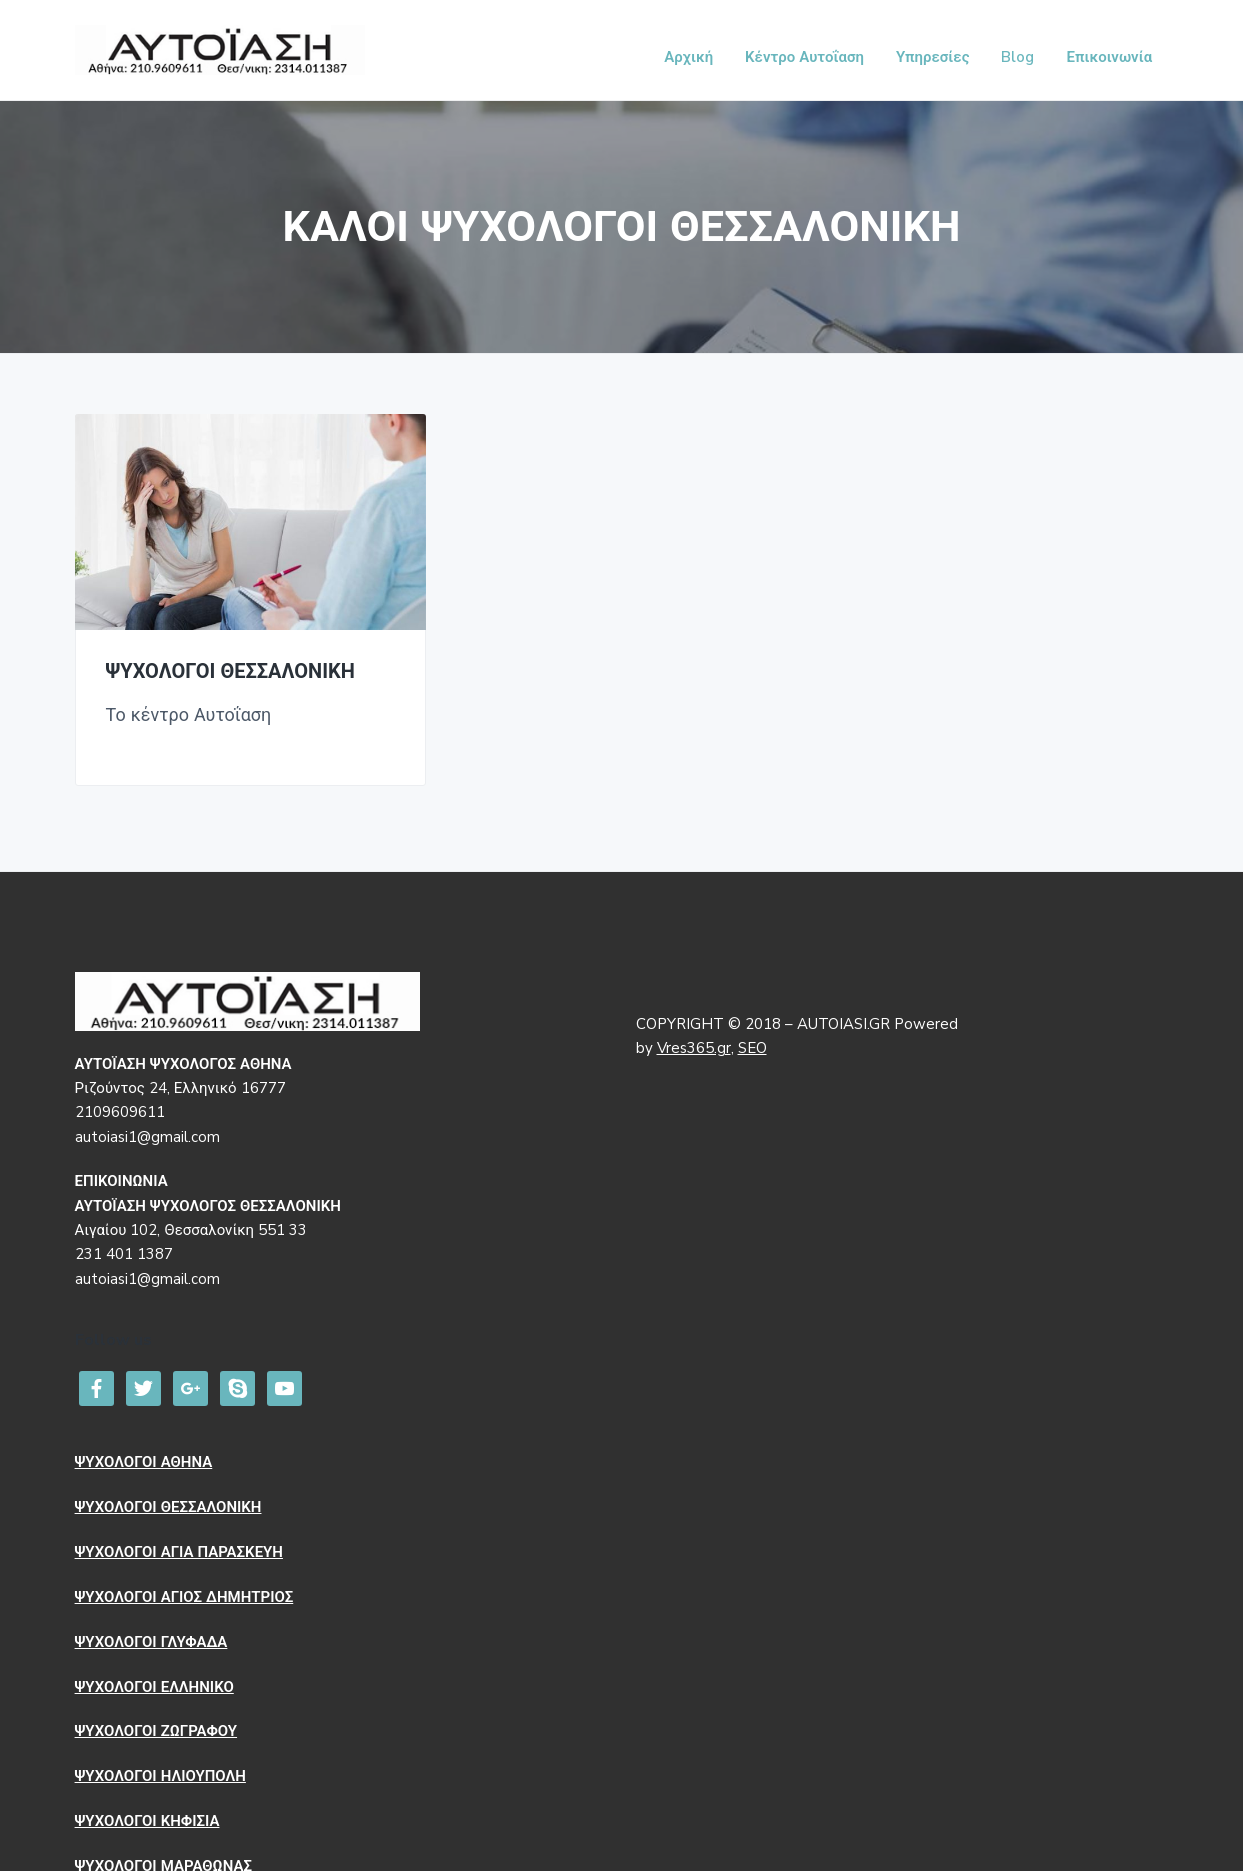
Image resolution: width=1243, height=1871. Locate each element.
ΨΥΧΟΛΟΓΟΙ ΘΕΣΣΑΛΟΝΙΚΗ (230, 668)
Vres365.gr (694, 1045)
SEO (752, 1045)
